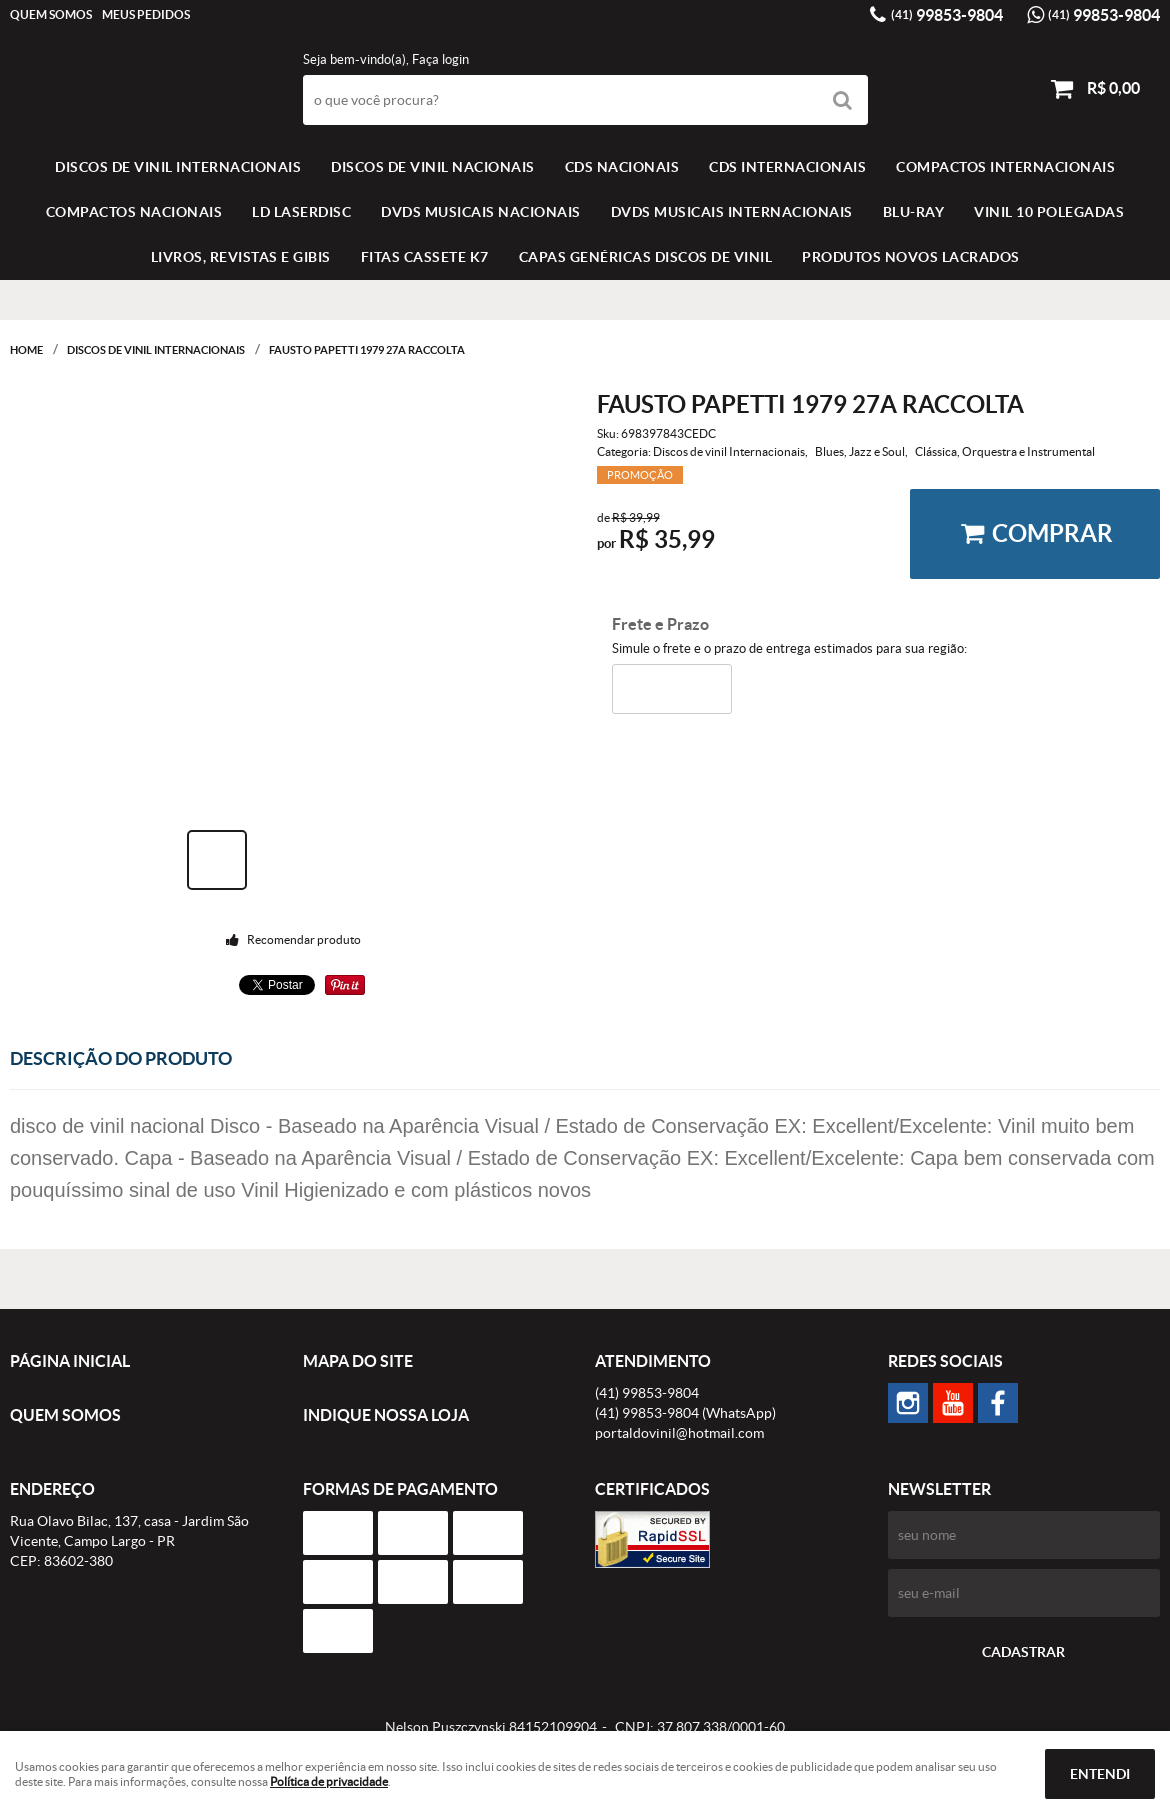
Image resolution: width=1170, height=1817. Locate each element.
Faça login (440, 59)
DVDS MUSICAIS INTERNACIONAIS (732, 212)
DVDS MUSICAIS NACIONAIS (481, 212)
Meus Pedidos (146, 14)
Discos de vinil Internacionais (178, 167)
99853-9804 (947, 15)
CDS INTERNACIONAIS (787, 167)
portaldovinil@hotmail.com (679, 1433)
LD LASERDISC (301, 212)
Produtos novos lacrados (911, 257)
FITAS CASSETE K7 (425, 257)
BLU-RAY (914, 212)
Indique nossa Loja (386, 1415)
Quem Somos (51, 14)
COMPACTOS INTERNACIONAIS (1005, 167)
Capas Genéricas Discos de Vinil (646, 257)
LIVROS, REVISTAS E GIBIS (241, 257)
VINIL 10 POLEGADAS (1049, 212)
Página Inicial (70, 1361)
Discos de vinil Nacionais (433, 167)
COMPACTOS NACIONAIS (134, 212)
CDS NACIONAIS (622, 167)
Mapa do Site (358, 1361)
